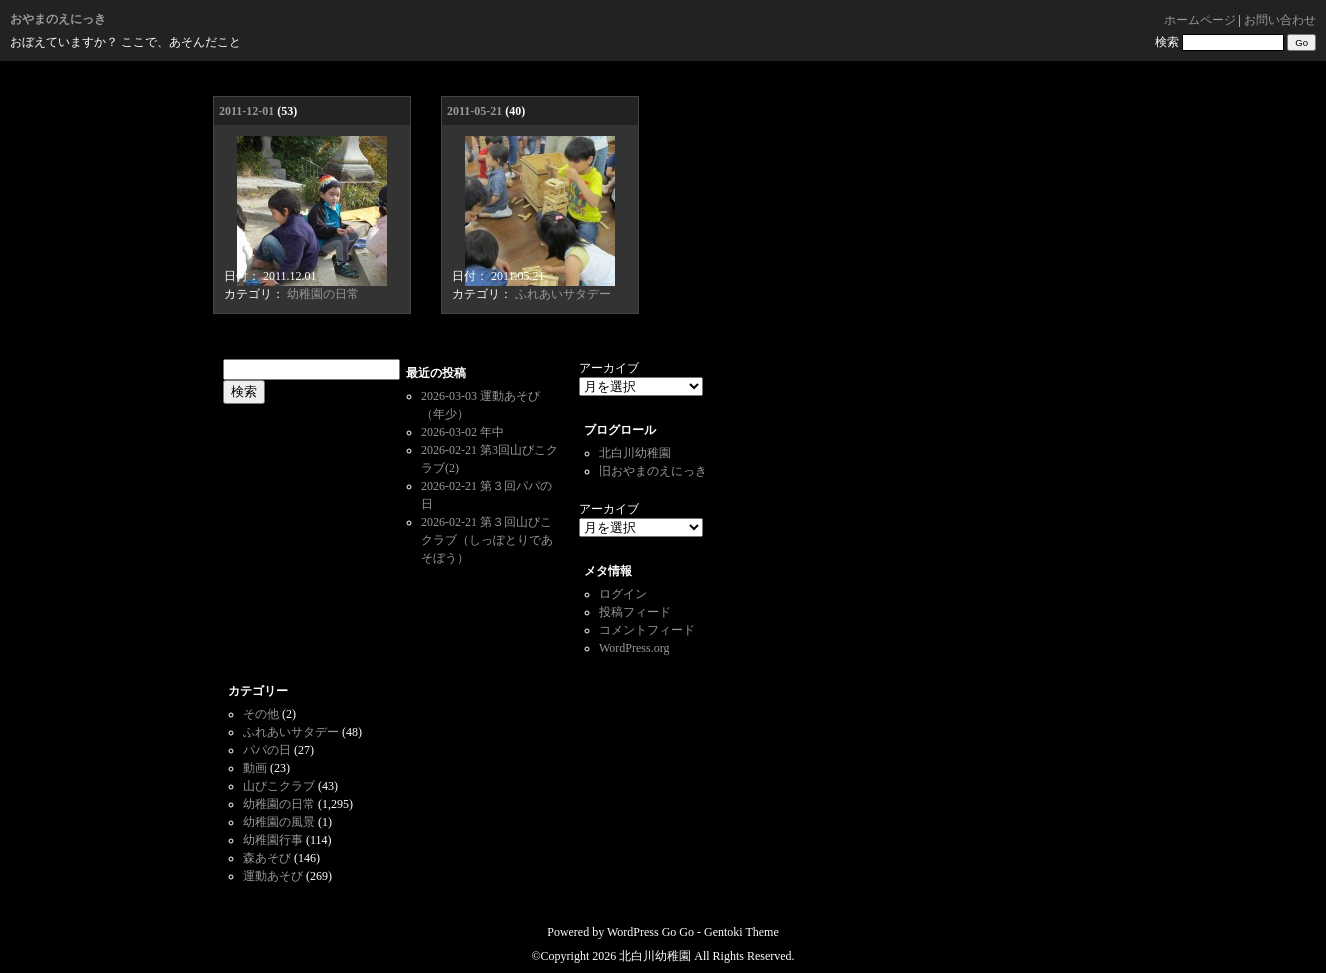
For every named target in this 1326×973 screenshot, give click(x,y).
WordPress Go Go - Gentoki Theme (693, 932)
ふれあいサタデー (563, 294)
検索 (1167, 42)
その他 (261, 714)
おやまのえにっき (58, 19)
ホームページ (1200, 20)
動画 (255, 768)
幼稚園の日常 (323, 294)
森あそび (267, 858)
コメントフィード (647, 630)
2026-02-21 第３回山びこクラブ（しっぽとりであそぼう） (487, 540)
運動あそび (273, 876)
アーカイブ (609, 368)
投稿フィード (635, 612)
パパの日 (267, 750)
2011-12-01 (246, 111)
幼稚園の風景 (279, 822)
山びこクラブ (279, 786)
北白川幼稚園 (635, 453)
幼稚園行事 (273, 840)
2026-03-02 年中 (462, 432)
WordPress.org (634, 648)
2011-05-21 (474, 111)
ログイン (623, 594)
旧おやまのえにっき (653, 471)
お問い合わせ (1280, 20)
